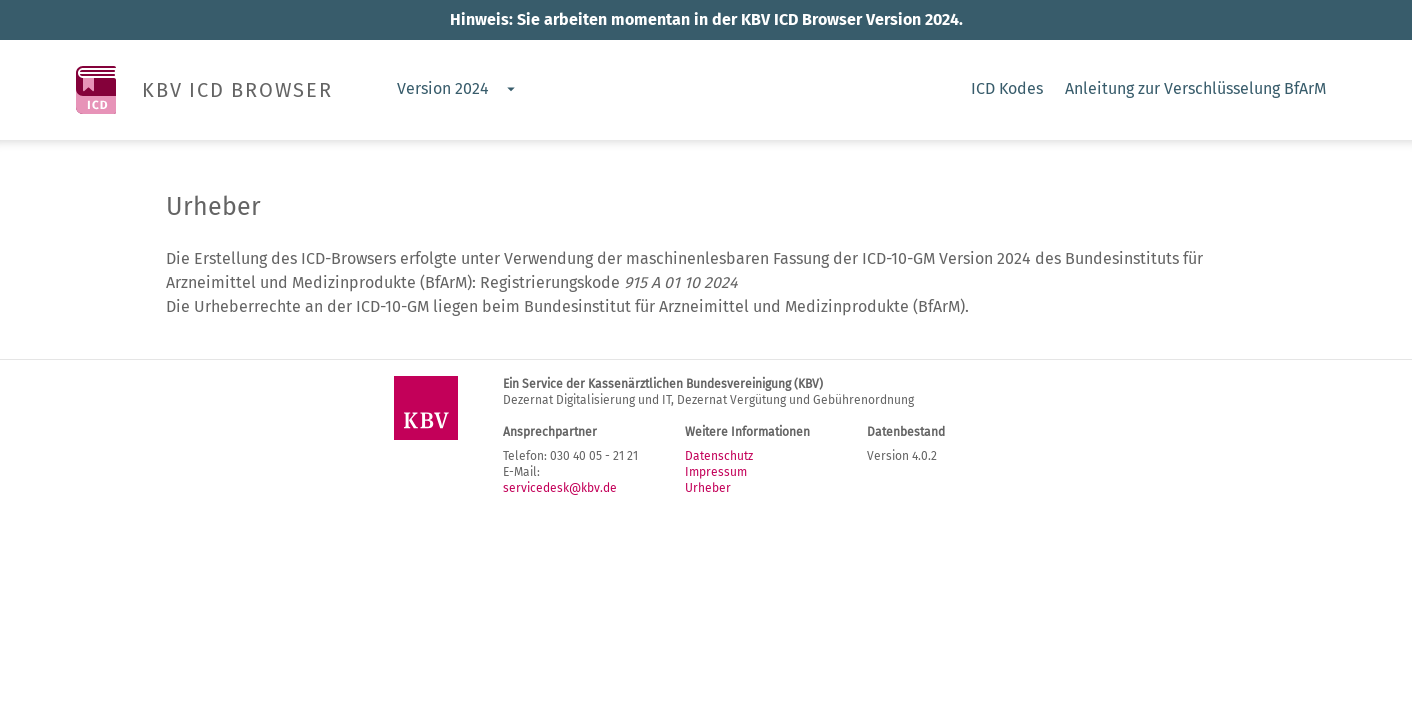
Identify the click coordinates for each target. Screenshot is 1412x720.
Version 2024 (443, 88)
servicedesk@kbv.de (560, 488)
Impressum (716, 472)
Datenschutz (719, 456)
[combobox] (455, 90)
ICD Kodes (1007, 88)
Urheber (708, 488)
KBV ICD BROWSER (237, 90)
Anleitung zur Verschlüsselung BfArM (1195, 88)
